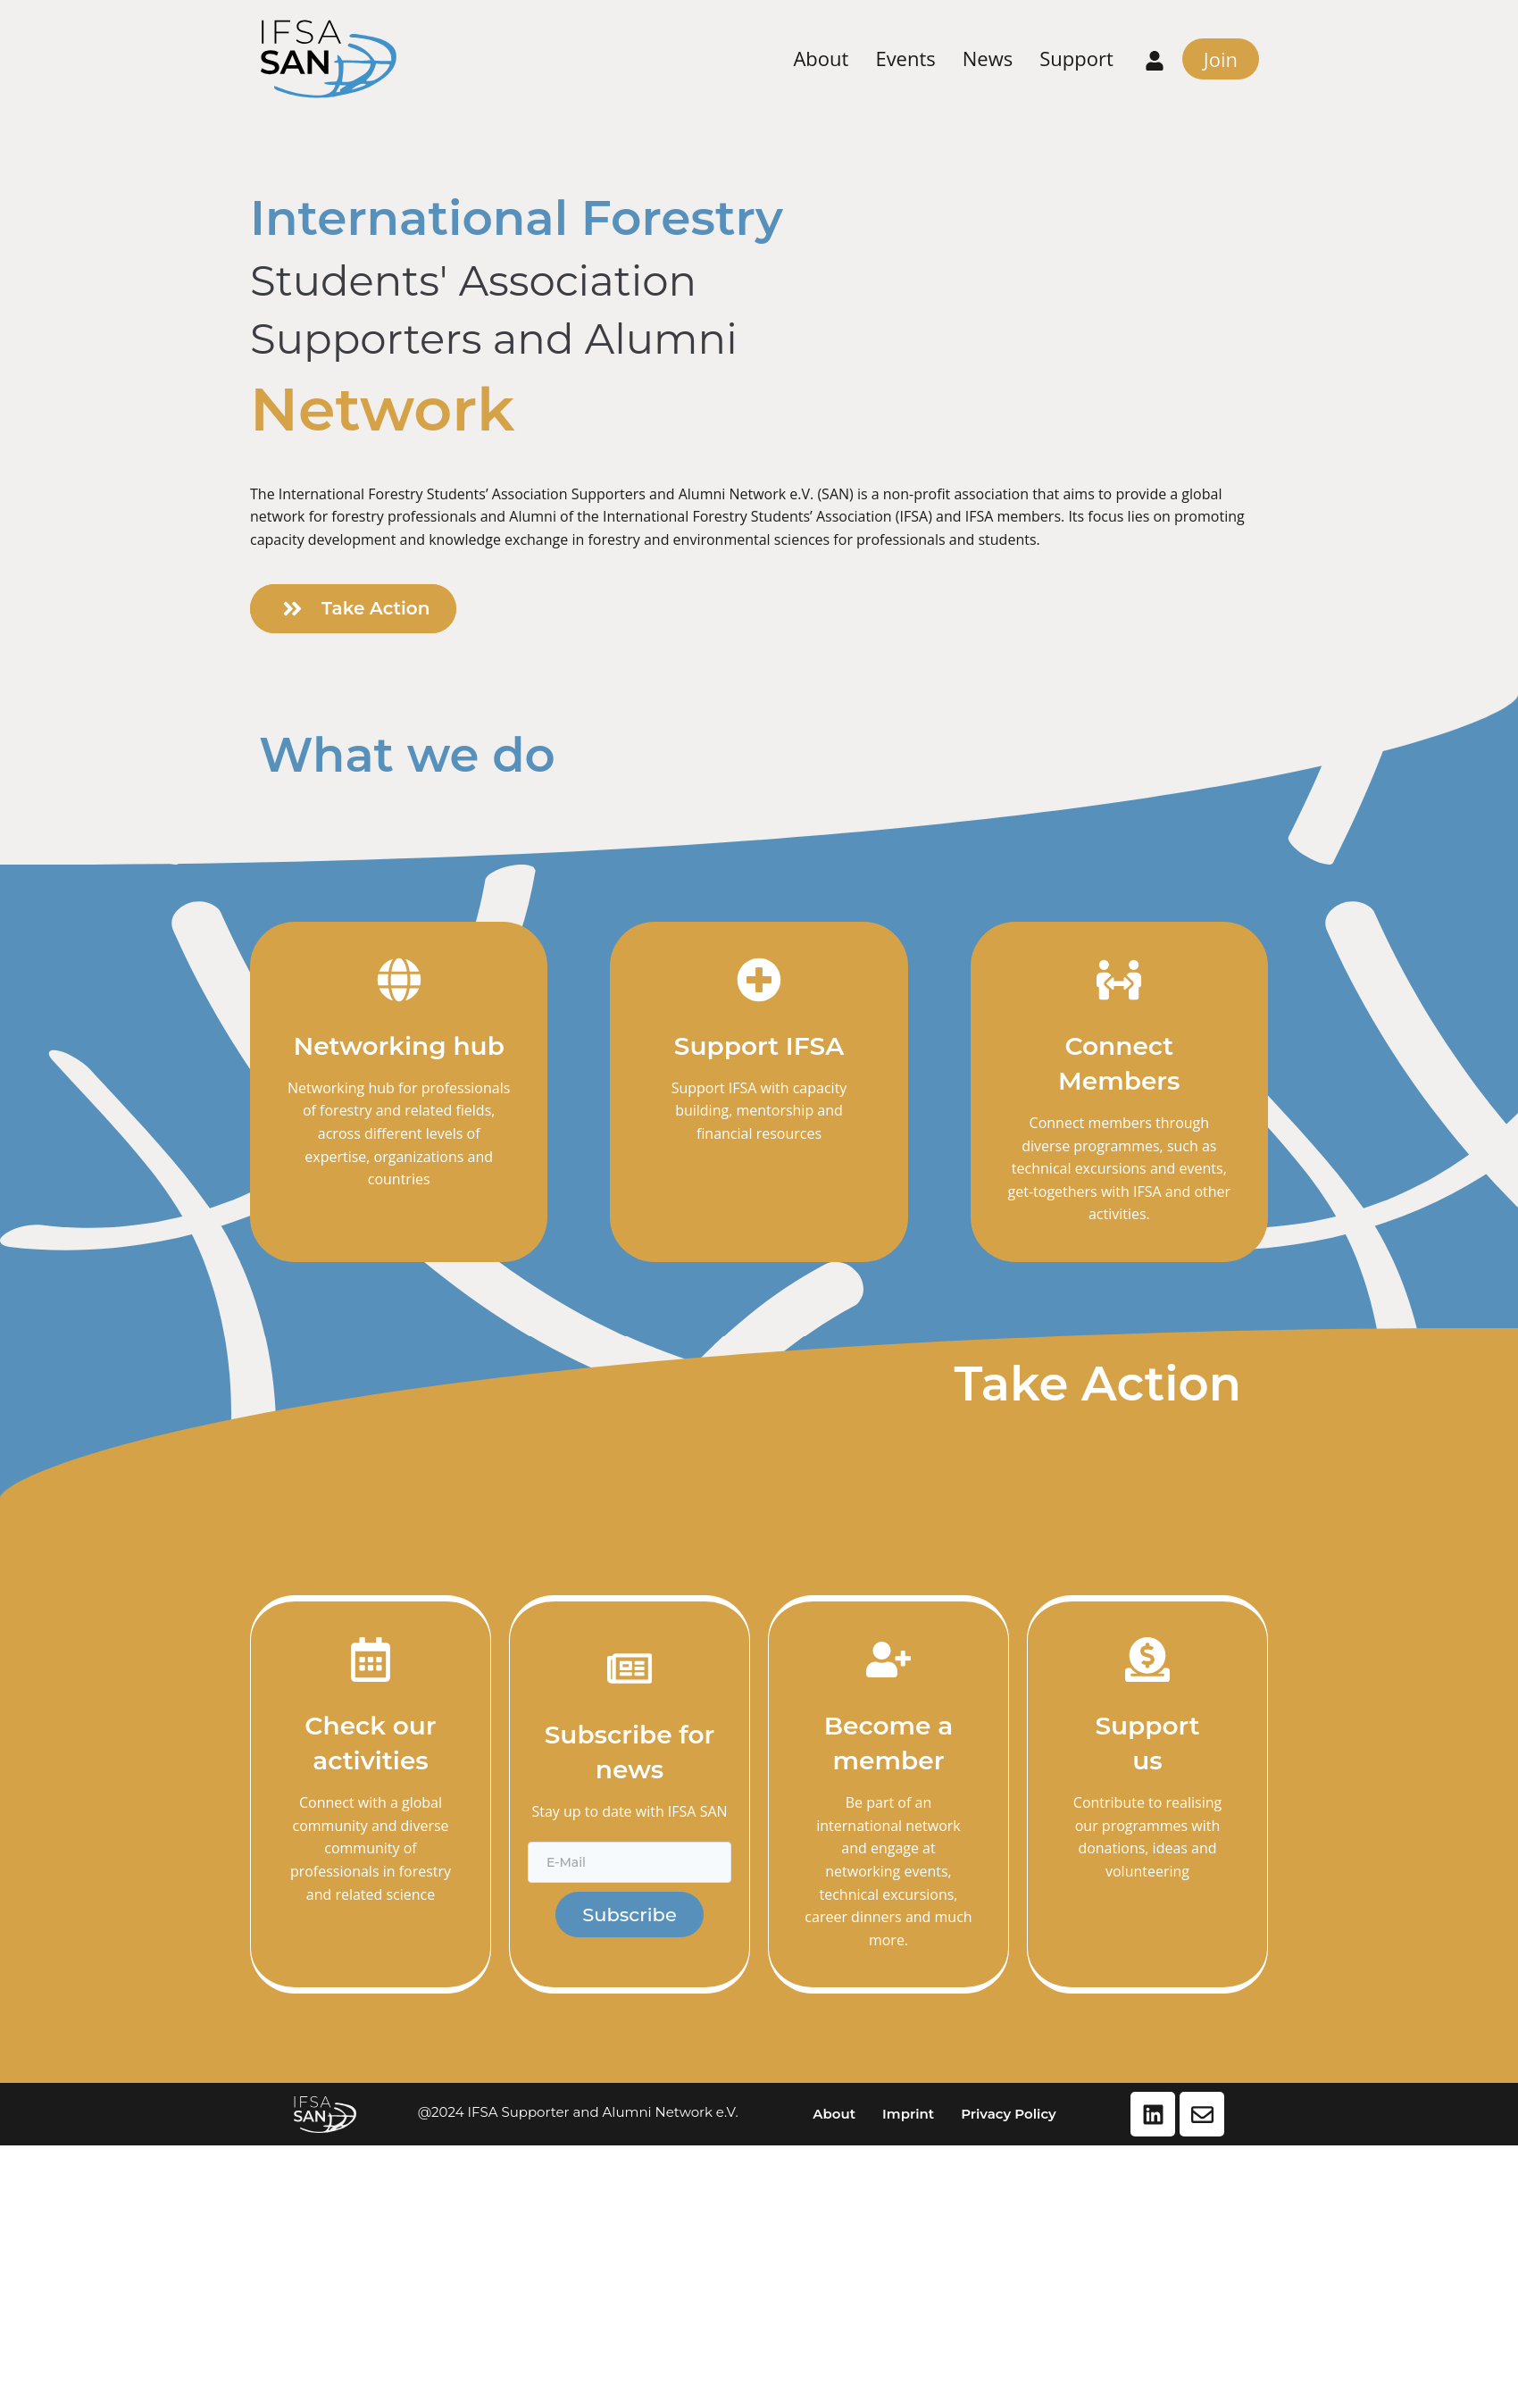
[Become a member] (888, 1659)
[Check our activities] (370, 1659)
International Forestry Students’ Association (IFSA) (767, 516)
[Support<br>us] (1147, 1659)
